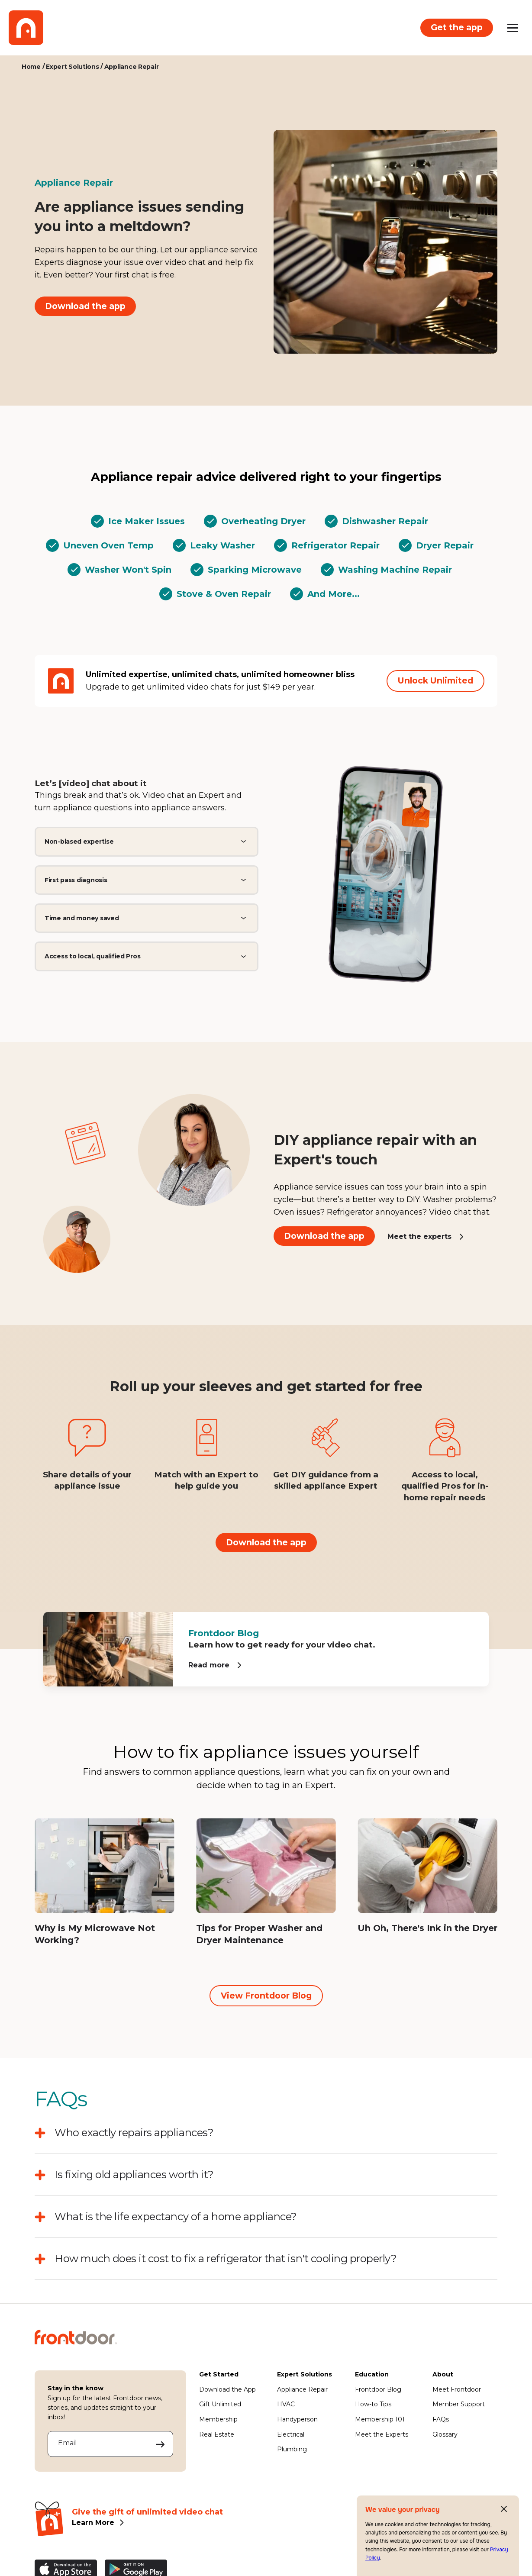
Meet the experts (419, 1236)
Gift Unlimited (220, 2404)
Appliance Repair (302, 2389)
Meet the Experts (381, 2434)
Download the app (85, 306)
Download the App (227, 2389)
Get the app (457, 27)
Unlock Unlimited (435, 680)
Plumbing (292, 2449)
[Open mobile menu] (512, 28)
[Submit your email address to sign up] (160, 2444)
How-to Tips (373, 2404)
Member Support (458, 2404)
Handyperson (297, 2419)
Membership (218, 2419)
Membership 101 (380, 2419)
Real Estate (216, 2434)
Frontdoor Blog (378, 2389)
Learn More (93, 2522)
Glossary (445, 2434)
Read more (208, 1665)
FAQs (440, 2419)
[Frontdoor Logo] (26, 27)
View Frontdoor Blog (266, 1995)
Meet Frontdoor (456, 2389)
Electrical (290, 2434)
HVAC (286, 2404)
